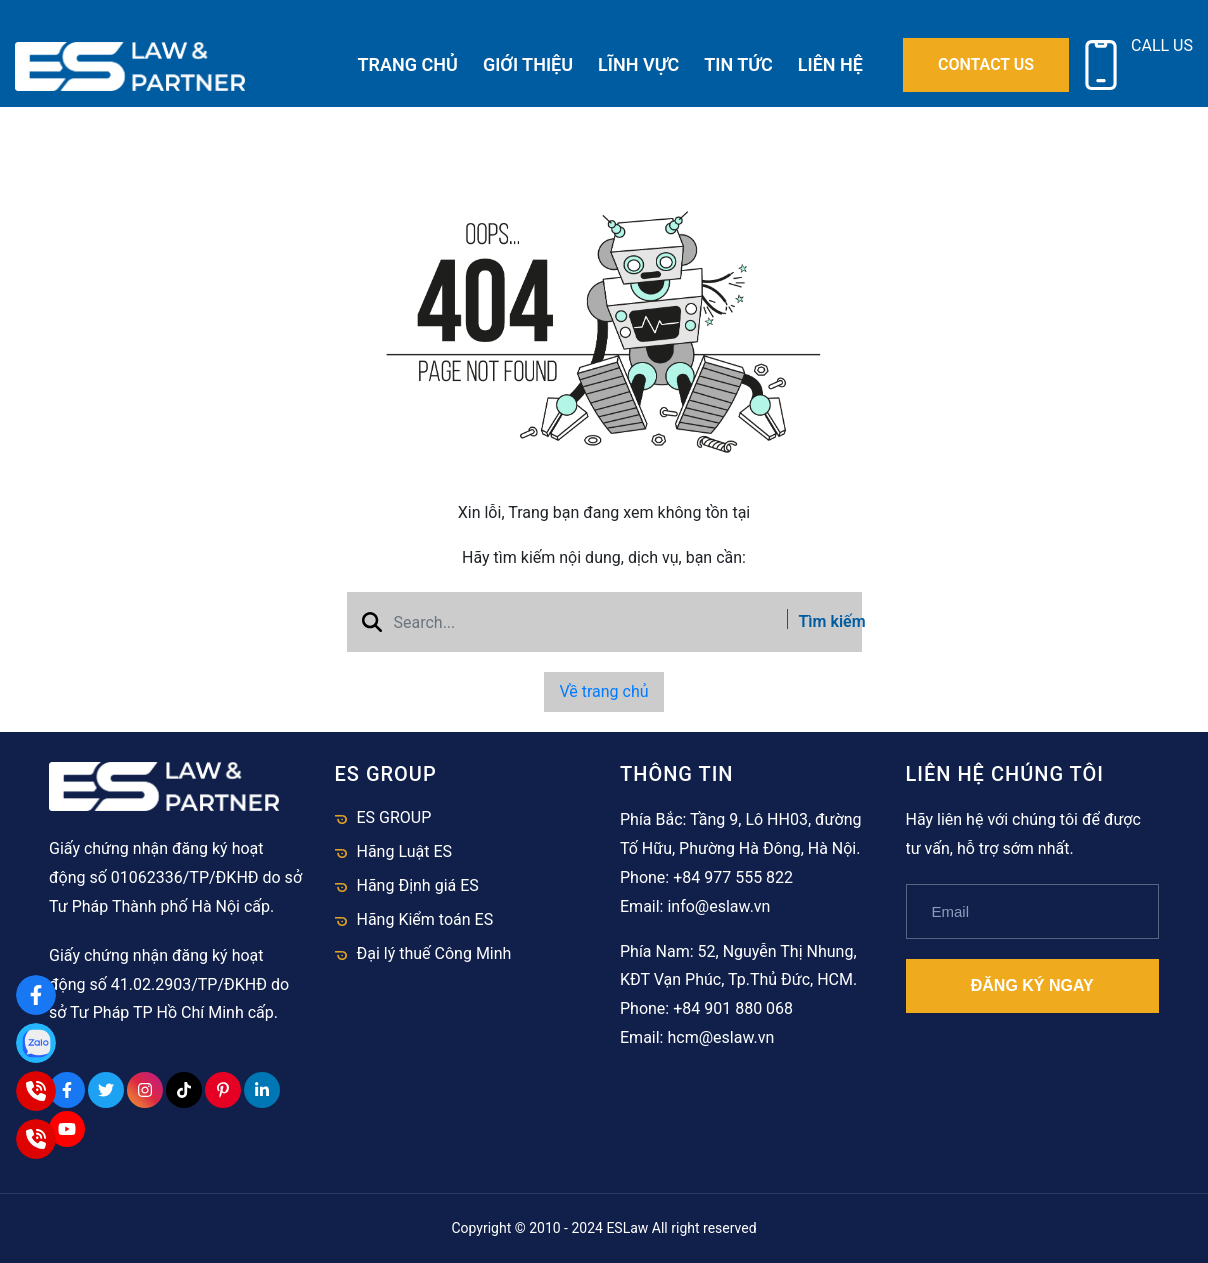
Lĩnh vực (638, 64)
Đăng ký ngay (1032, 985)
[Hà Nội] (36, 1091)
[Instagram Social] (145, 1090)
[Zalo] (36, 1043)
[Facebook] (36, 995)
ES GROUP (394, 817)
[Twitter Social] (106, 1090)
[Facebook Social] (67, 1090)
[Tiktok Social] (184, 1090)
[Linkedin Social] (262, 1090)
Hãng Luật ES (405, 851)
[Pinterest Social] (223, 1090)
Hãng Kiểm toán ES (425, 919)
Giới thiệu (528, 64)
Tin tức (738, 64)
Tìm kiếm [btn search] (818, 621)
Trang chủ (408, 64)
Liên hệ (830, 64)
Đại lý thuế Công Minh (434, 953)
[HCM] (36, 1139)
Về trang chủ (603, 691)
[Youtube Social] (67, 1129)
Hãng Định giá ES (418, 885)
